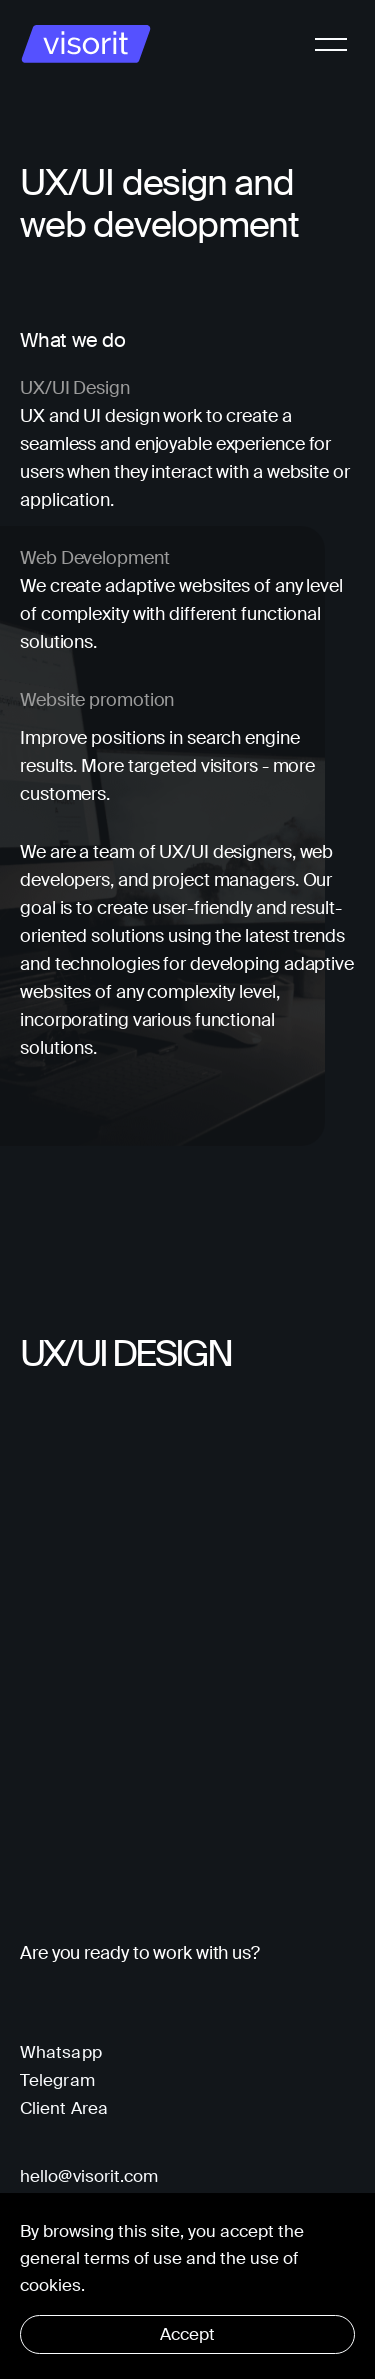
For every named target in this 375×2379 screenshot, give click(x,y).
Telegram (57, 2080)
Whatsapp (61, 2052)
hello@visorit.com (89, 2176)
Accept (187, 2334)
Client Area (64, 2108)
